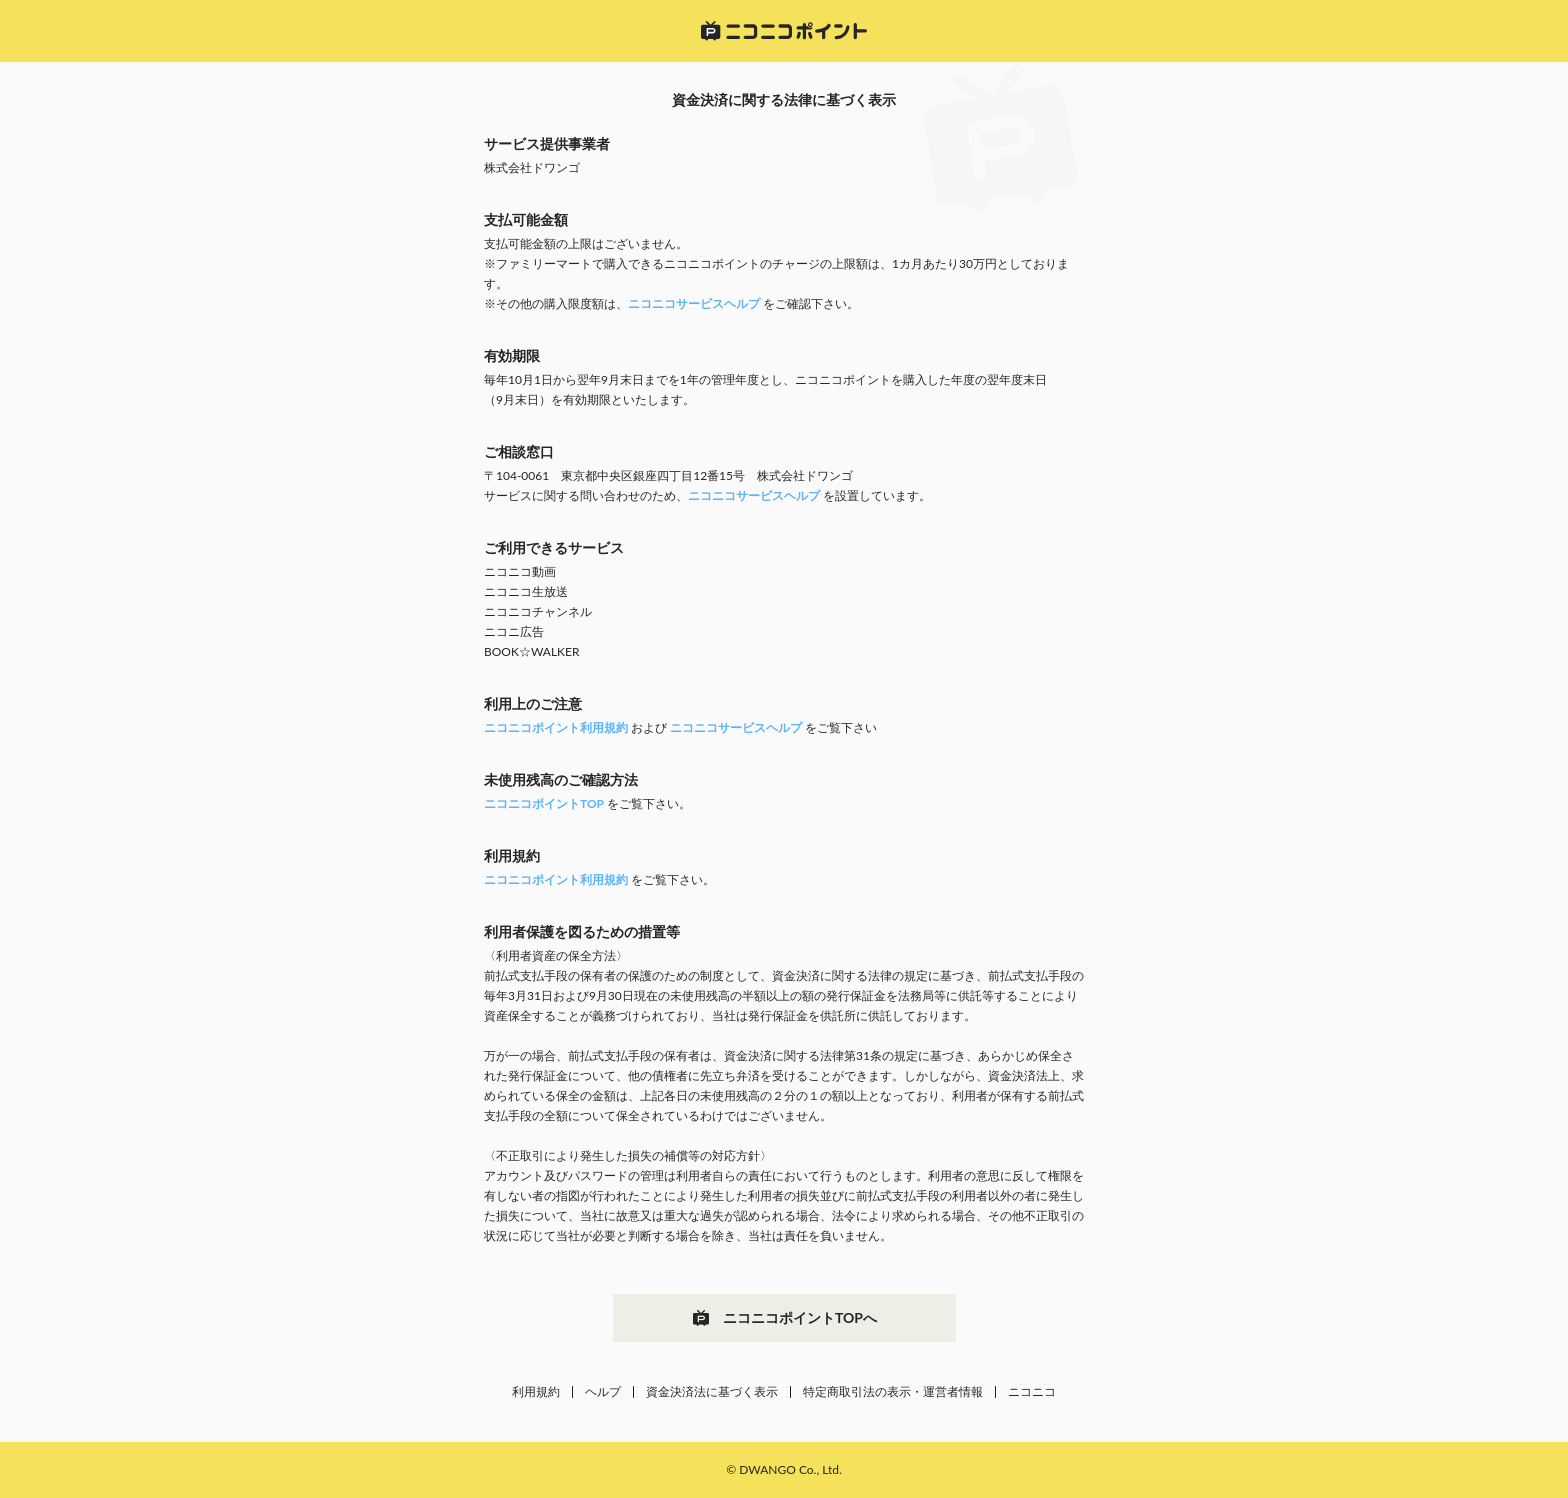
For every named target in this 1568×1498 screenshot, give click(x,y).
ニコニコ (1032, 1391)
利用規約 (536, 1391)
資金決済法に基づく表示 (712, 1391)
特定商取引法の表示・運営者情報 (893, 1391)
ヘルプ (603, 1391)
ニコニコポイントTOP (544, 803)
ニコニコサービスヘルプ (694, 303)
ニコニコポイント (784, 31)
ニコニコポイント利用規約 (556, 727)
